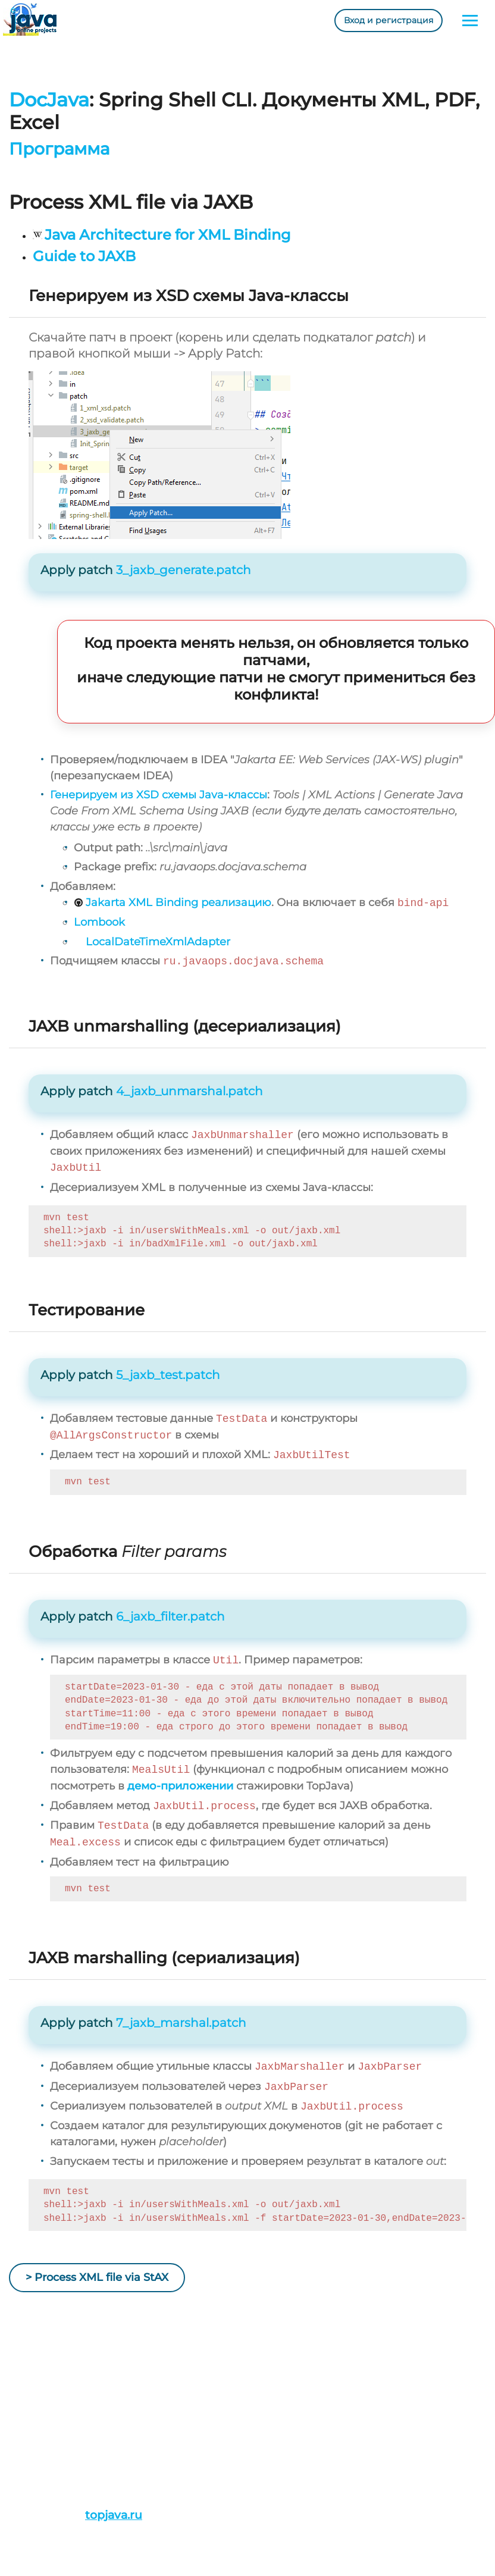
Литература (38, 2483)
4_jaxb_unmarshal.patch (189, 1091)
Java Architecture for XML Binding (168, 234)
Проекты (30, 2419)
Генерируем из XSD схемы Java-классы (158, 794)
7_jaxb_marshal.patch (181, 2023)
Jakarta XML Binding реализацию (178, 903)
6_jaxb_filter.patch (170, 1616)
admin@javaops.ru (211, 2435)
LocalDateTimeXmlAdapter (158, 941)
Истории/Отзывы (50, 2435)
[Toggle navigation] (470, 20)
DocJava (49, 99)
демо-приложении (180, 1785)
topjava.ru (113, 2515)
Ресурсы (30, 2467)
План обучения (47, 2451)
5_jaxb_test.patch (168, 1375)
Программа (59, 149)
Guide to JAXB (84, 256)
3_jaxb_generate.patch (183, 570)
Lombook (99, 922)
